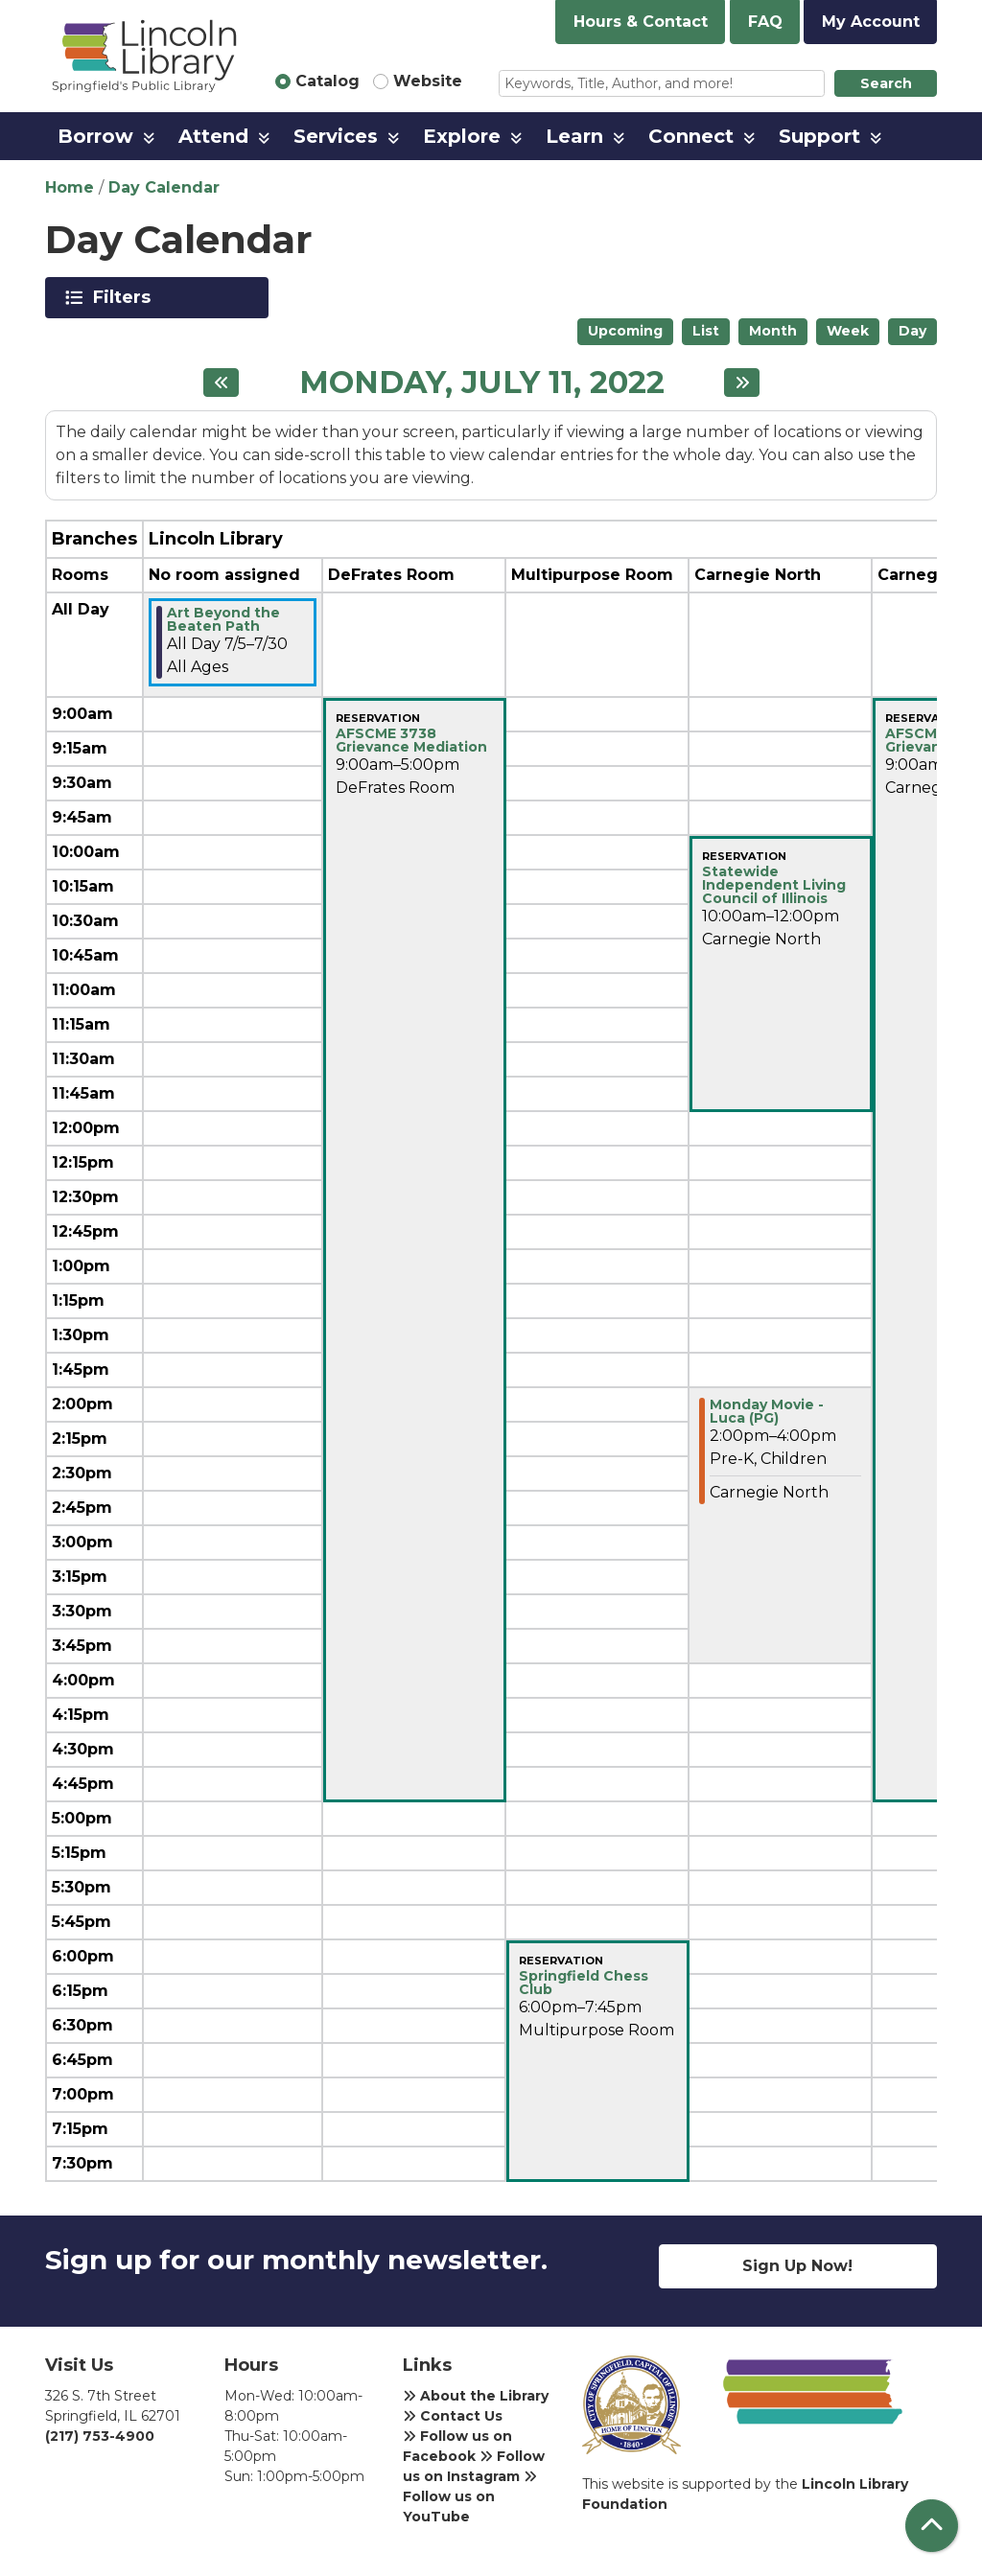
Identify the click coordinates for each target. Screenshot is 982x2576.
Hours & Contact (640, 21)
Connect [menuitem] (691, 136)
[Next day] (742, 382)
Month (773, 330)
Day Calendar (164, 187)
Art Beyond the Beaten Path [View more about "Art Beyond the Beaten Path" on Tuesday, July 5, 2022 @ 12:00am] (223, 619)
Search (886, 83)
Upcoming (625, 330)
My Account (871, 21)
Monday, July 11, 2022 (482, 382)
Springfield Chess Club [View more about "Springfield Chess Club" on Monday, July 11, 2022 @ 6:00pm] (583, 1982)
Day (912, 330)
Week (848, 330)
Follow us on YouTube (470, 2497)
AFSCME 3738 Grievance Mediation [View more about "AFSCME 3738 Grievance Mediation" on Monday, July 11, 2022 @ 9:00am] (411, 740)
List (705, 330)
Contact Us (453, 2416)
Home (69, 187)
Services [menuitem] (335, 136)
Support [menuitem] (819, 136)
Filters (125, 297)
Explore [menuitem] (462, 136)
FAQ (765, 21)
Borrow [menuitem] (95, 136)
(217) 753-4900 (99, 2436)
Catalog (327, 81)
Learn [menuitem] (574, 136)
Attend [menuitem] (213, 136)
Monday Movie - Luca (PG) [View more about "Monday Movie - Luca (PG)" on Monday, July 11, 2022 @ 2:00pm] (767, 1411)
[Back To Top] (931, 2525)
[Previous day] (221, 382)
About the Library (476, 2395)
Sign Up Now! (797, 2266)
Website (427, 81)
